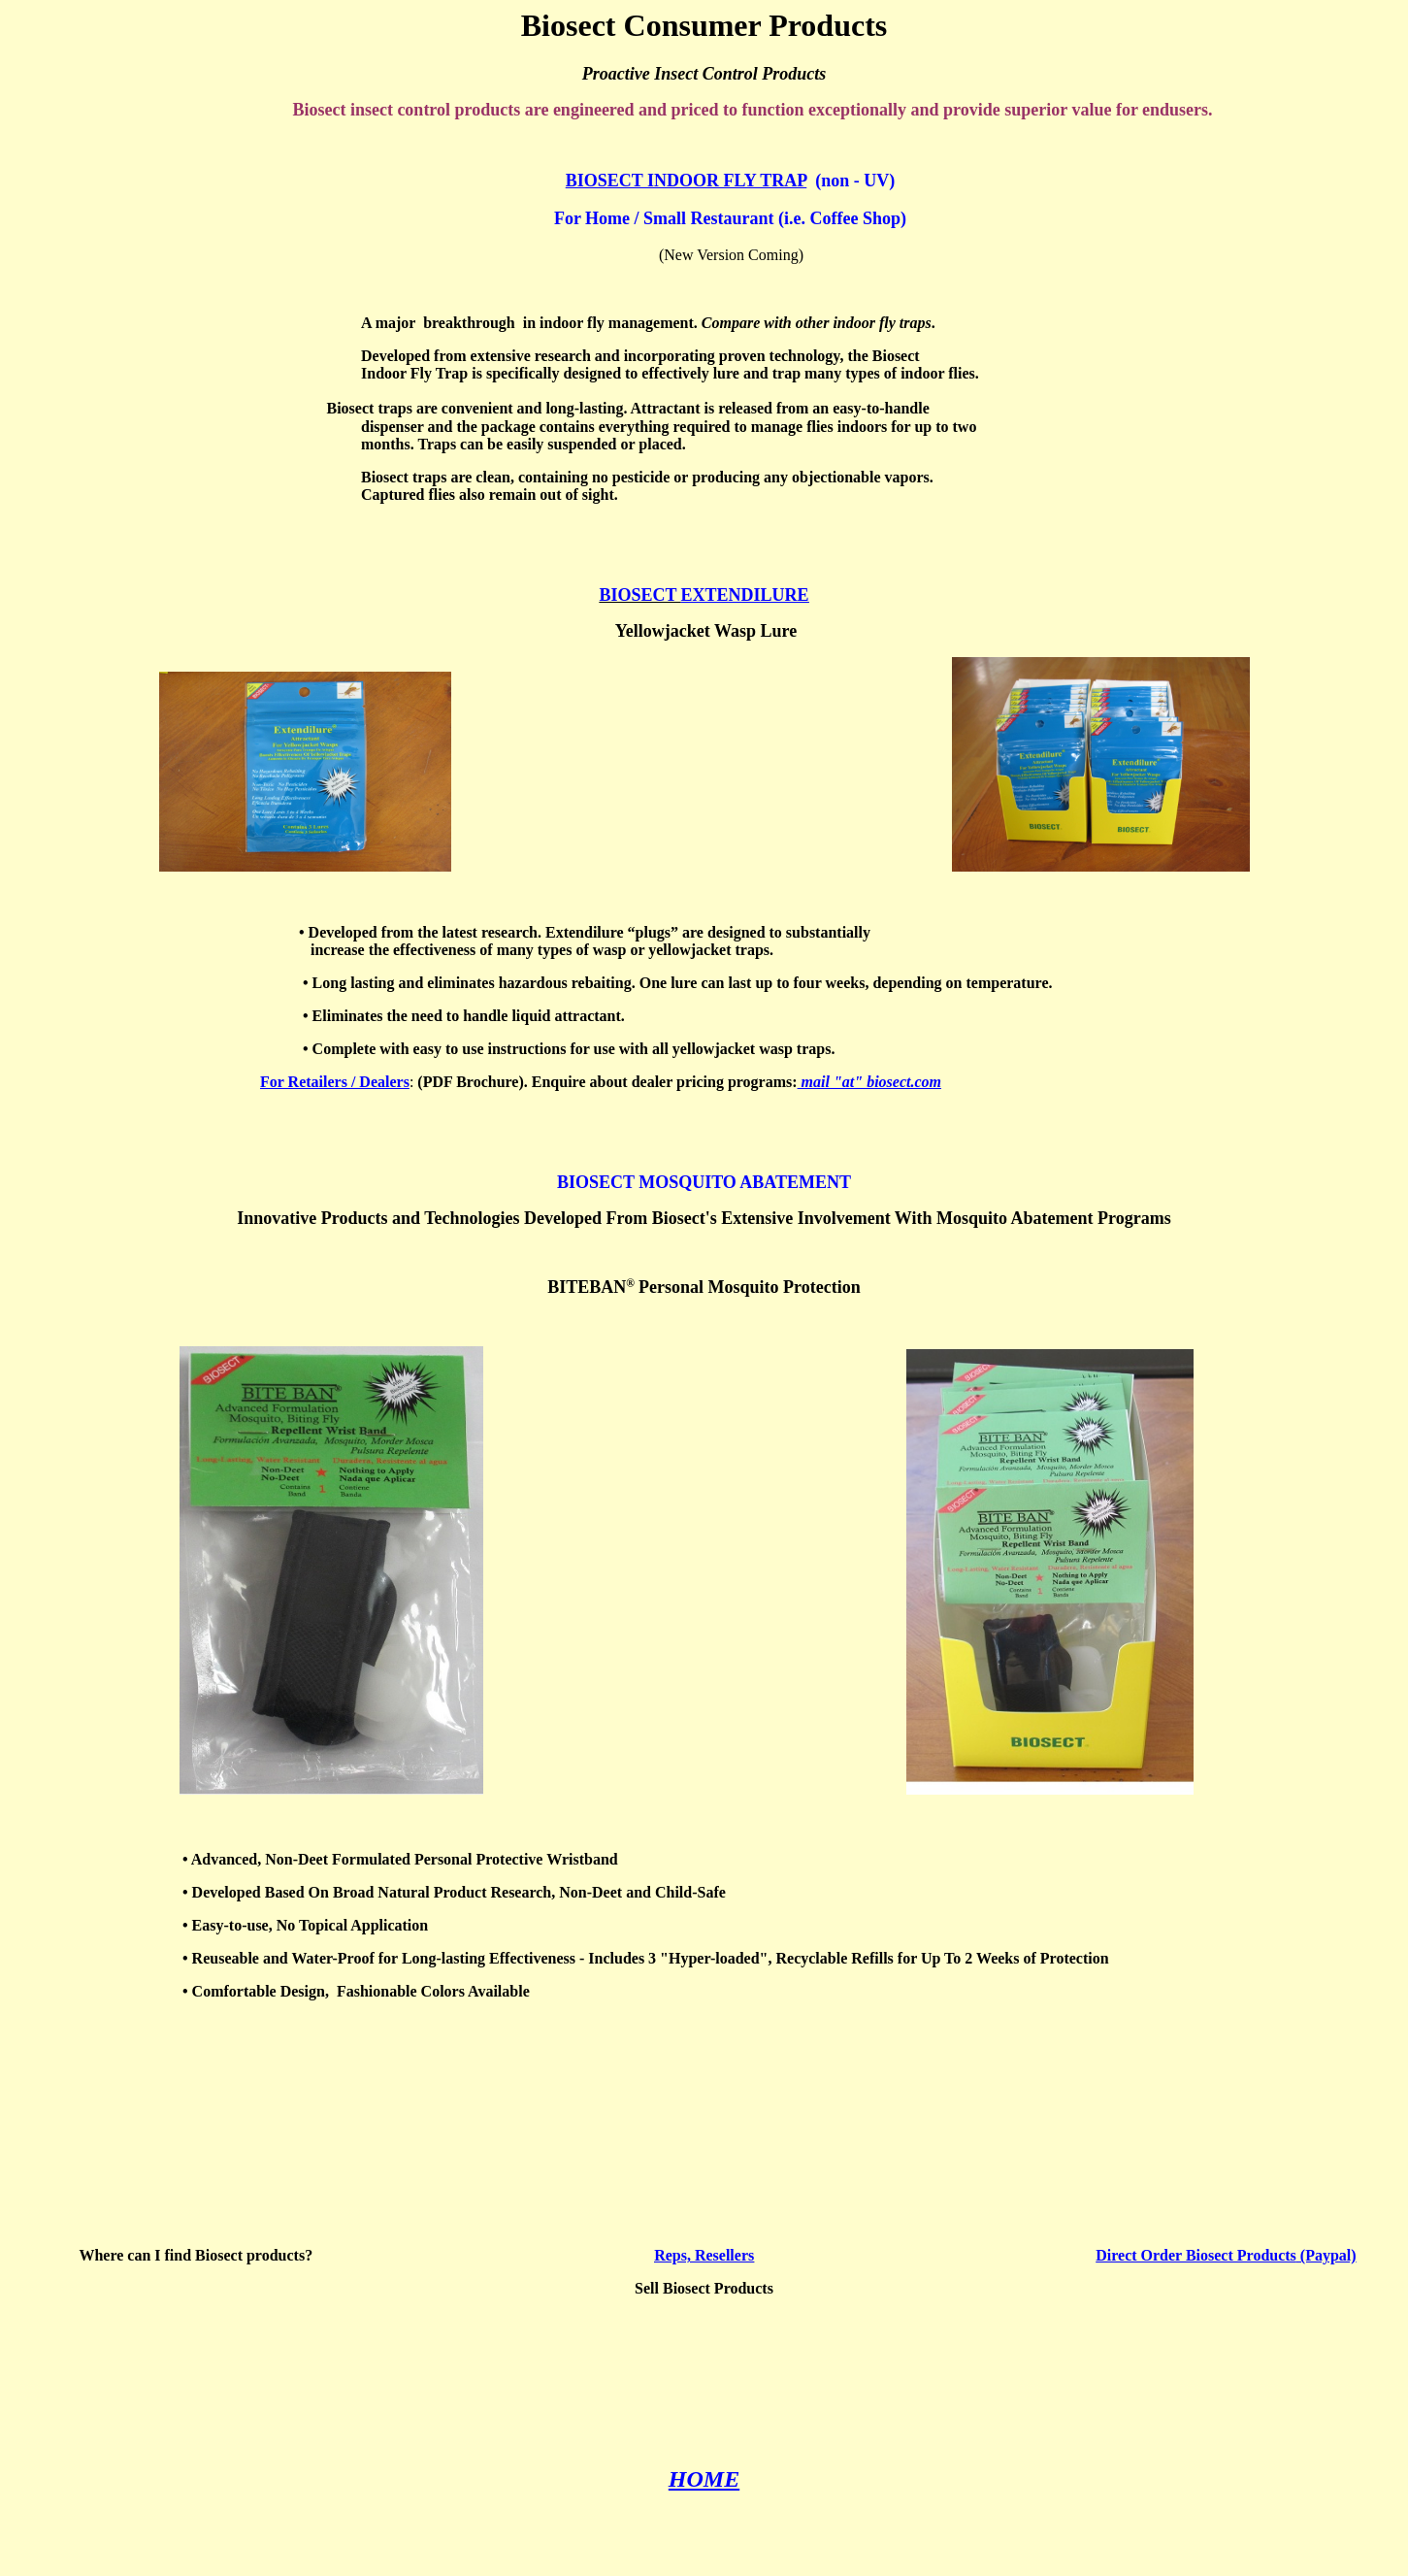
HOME (704, 2479)
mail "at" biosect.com (869, 1081)
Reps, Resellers (704, 2255)
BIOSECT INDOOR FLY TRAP (686, 180)
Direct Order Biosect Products (1196, 2255)
